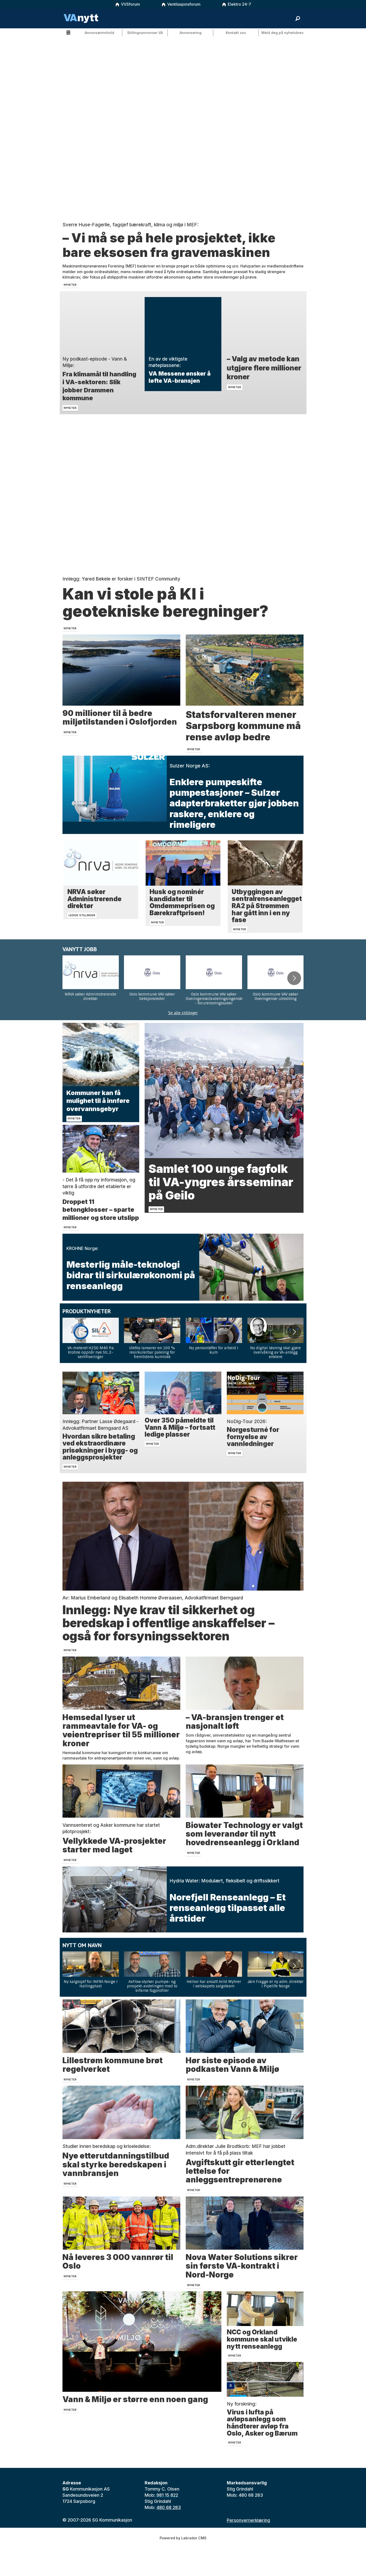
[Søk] (297, 18)
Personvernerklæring (248, 2550)
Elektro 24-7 (239, 4)
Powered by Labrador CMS (183, 2568)
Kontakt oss (236, 33)
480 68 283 (168, 2538)
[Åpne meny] (68, 32)
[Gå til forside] (81, 18)
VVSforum (130, 4)
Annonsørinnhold (99, 33)
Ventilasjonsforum (183, 4)
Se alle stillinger (183, 1023)
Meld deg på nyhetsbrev (282, 33)
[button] (294, 989)
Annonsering (190, 33)
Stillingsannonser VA (145, 33)
